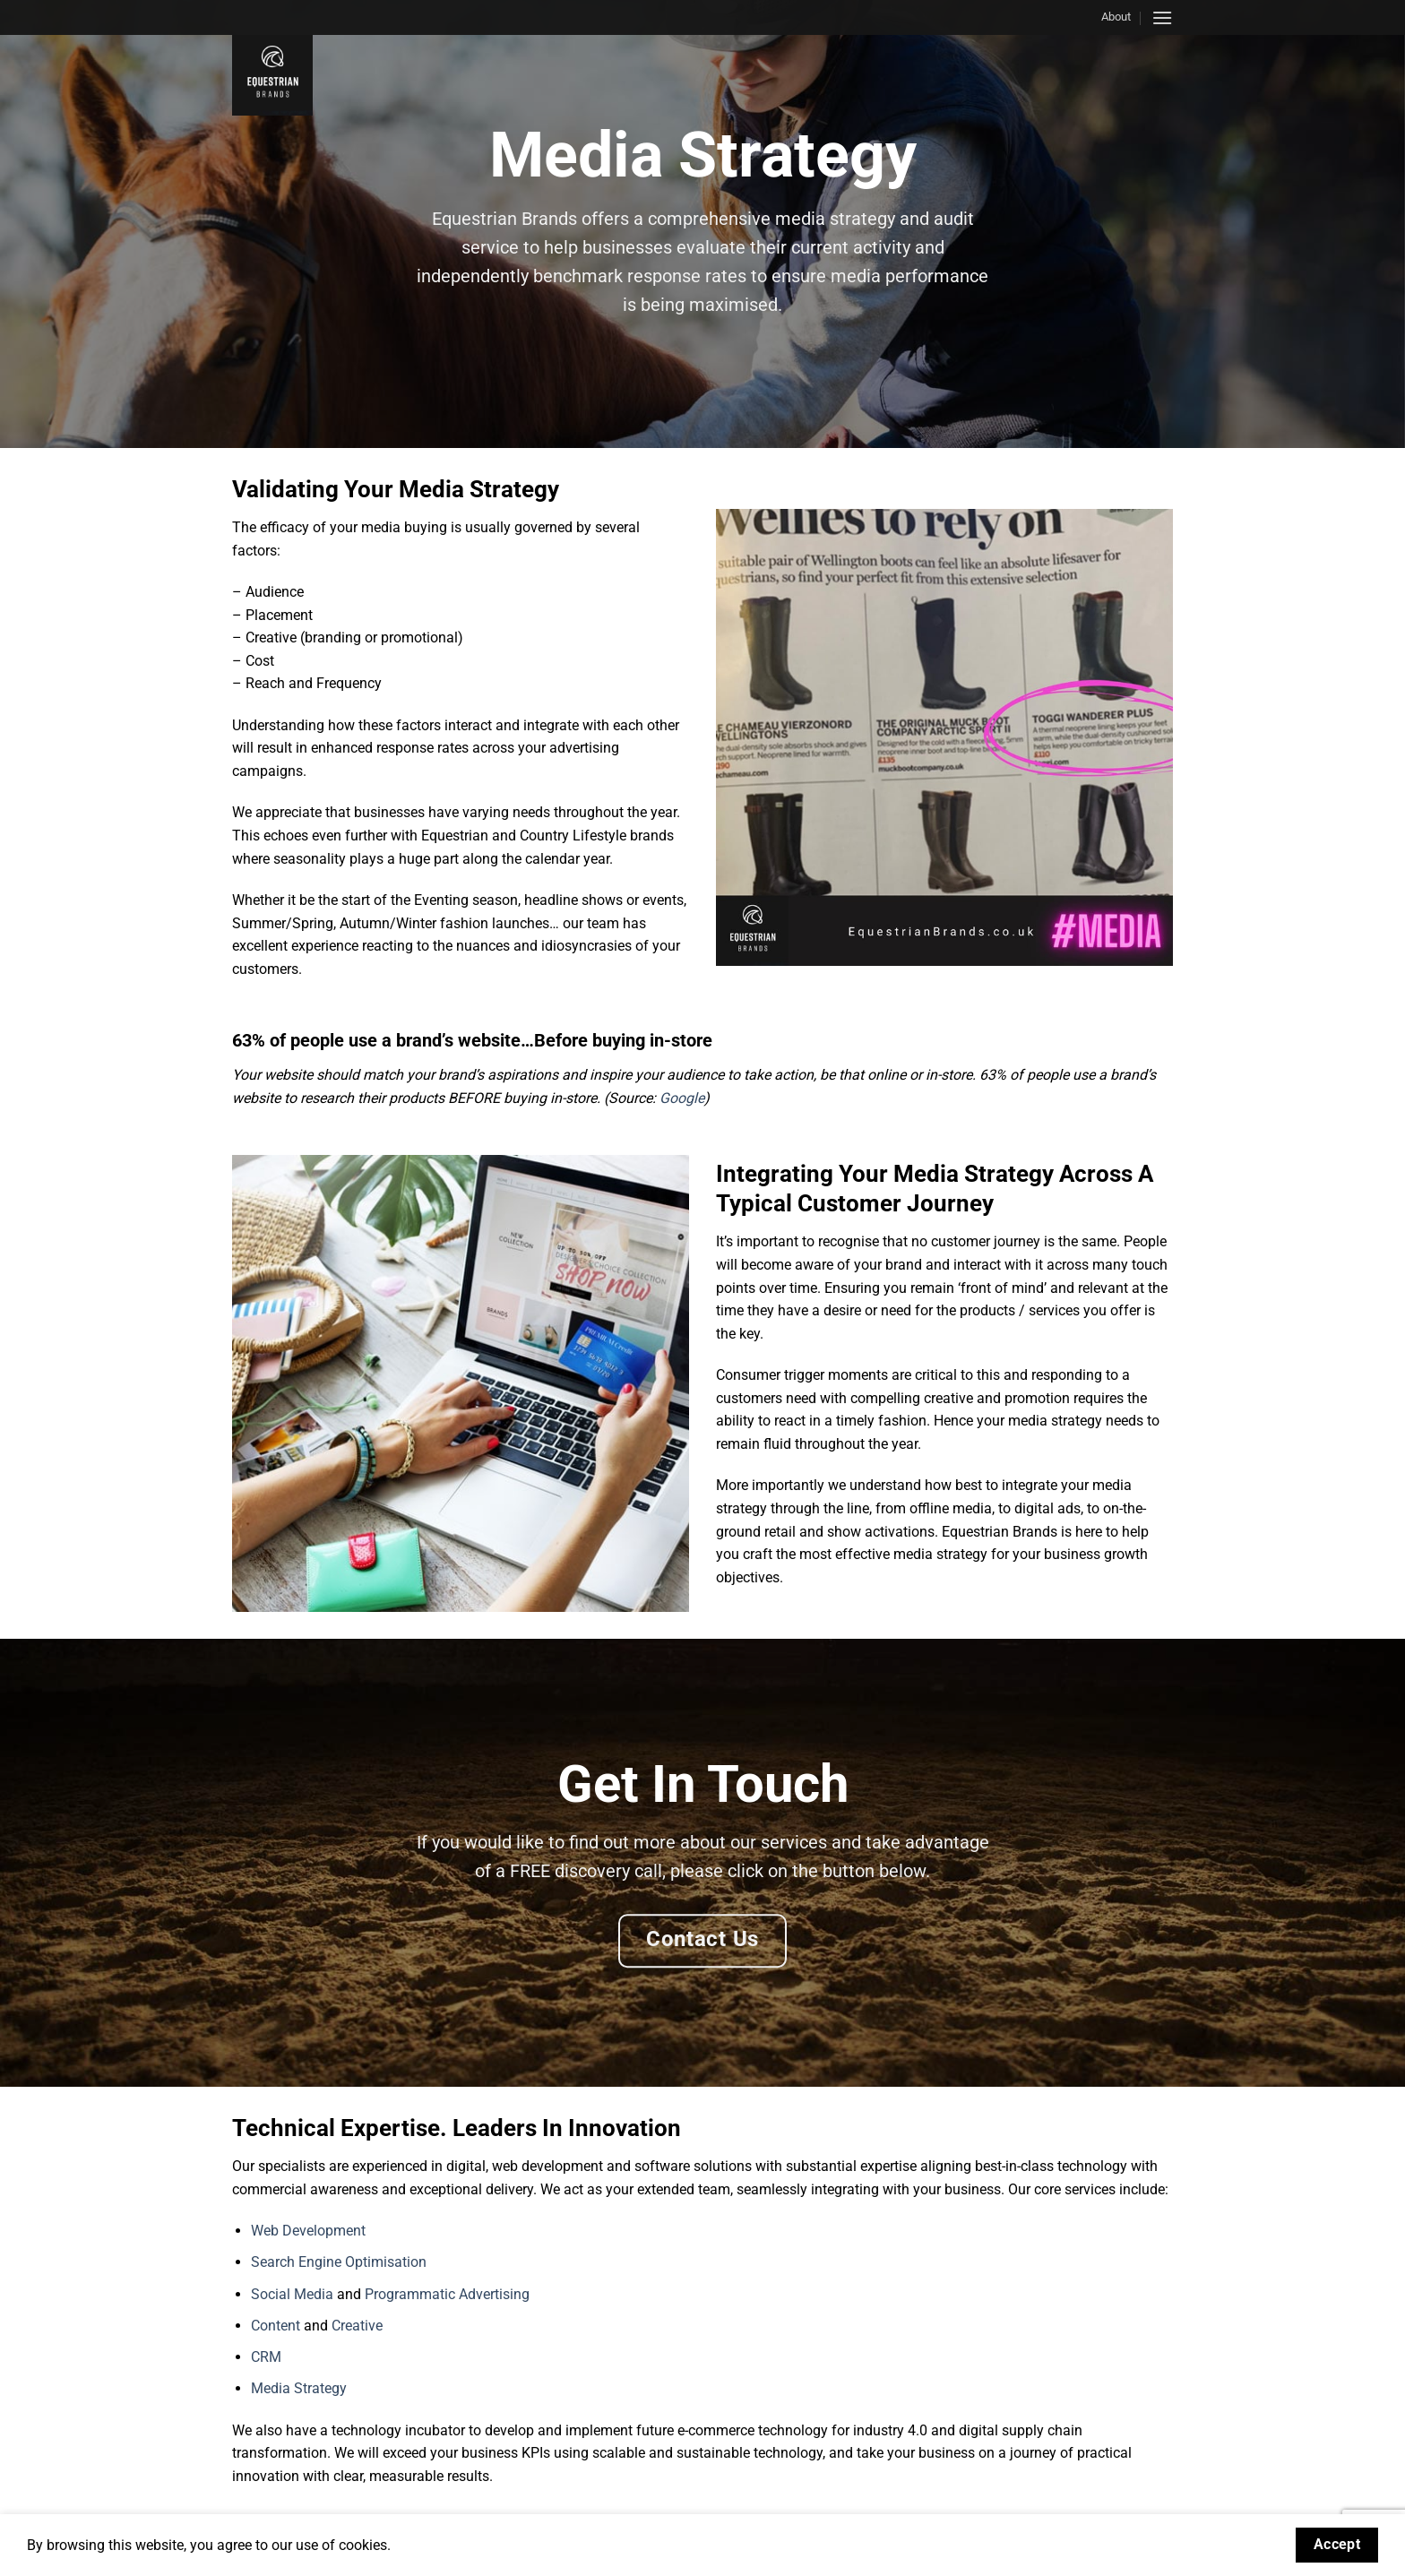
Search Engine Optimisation (339, 2261)
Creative (357, 2325)
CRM (266, 2356)
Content (275, 2325)
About (1116, 16)
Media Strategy (299, 2388)
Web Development (308, 2230)
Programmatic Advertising (447, 2294)
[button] (1162, 17)
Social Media (292, 2294)
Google (681, 1098)
